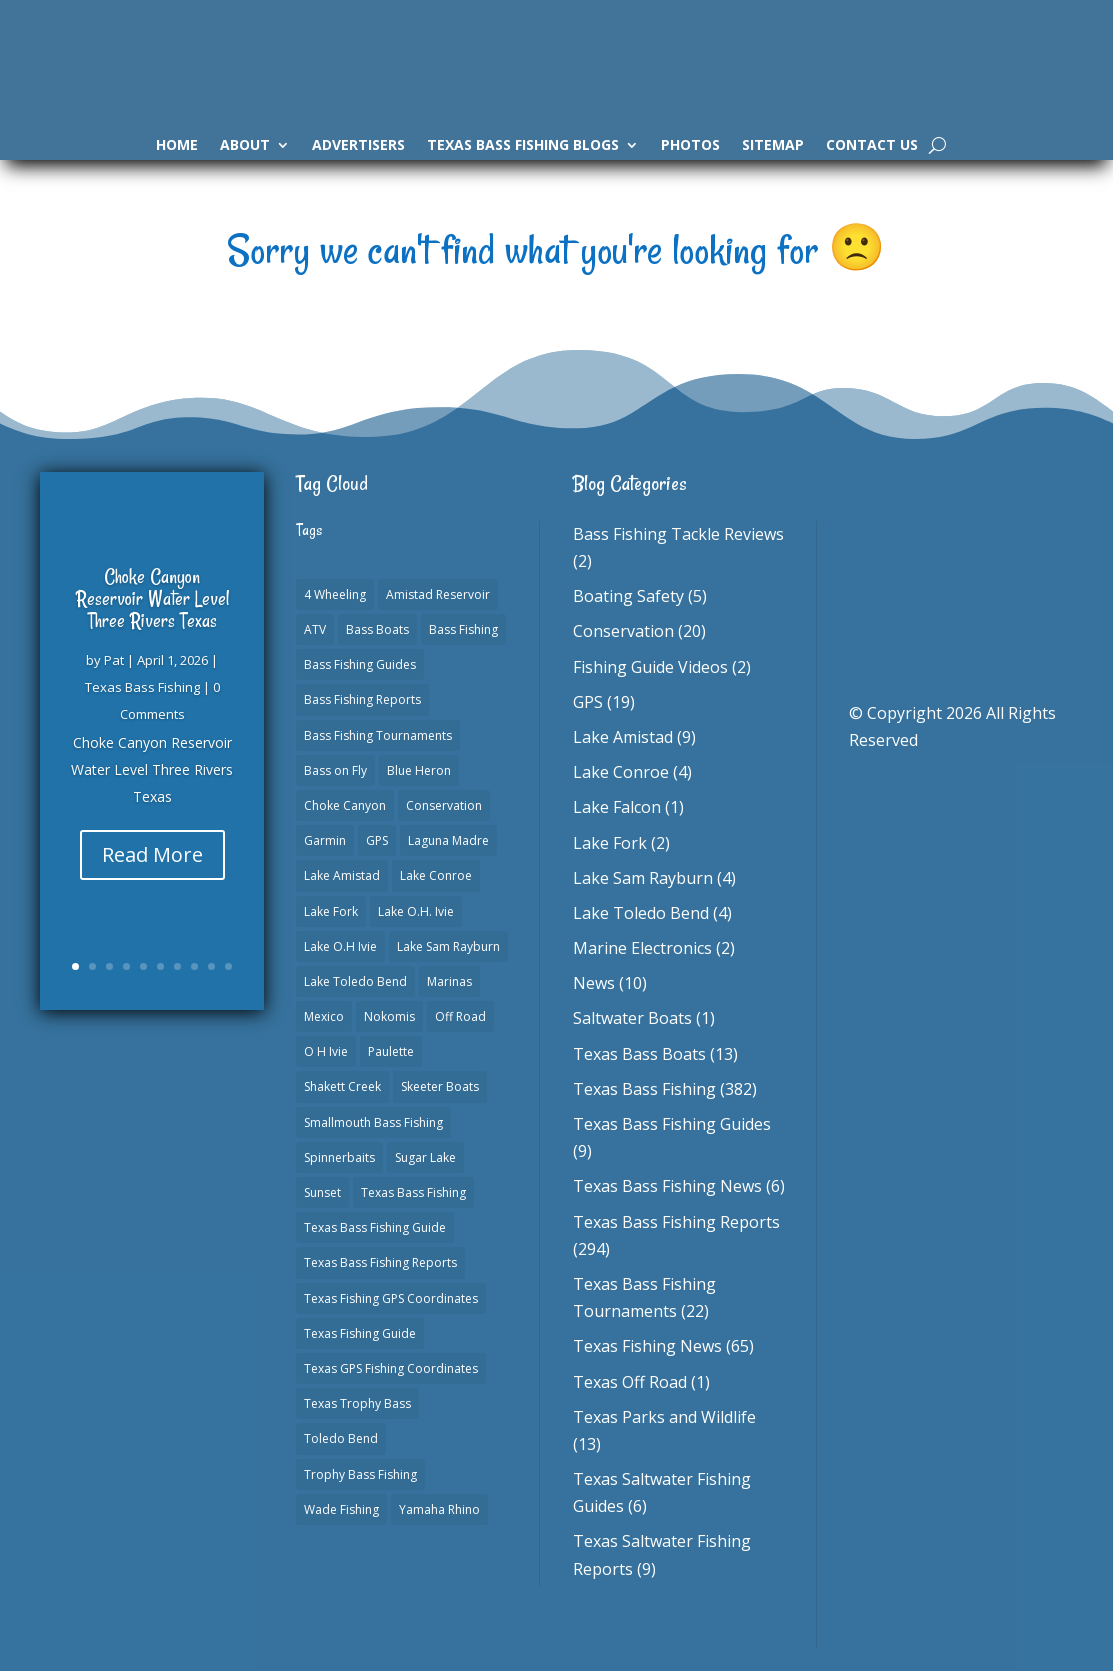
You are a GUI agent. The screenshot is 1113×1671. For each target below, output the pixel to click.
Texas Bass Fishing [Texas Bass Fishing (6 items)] (413, 1192)
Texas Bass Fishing (142, 687)
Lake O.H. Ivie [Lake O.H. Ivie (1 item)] (416, 911)
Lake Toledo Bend (641, 913)
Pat (114, 660)
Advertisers (358, 146)
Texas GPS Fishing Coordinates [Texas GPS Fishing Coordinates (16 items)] (391, 1368)
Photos (690, 146)
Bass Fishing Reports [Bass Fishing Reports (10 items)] (362, 699)
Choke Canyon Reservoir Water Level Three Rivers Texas (152, 598)
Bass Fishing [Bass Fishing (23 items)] (463, 629)
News (594, 983)
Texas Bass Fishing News (667, 1186)
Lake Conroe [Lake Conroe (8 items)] (436, 875)
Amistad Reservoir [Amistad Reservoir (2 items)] (438, 594)
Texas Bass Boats (639, 1054)
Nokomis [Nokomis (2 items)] (389, 1016)
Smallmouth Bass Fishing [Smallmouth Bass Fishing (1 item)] (373, 1122)
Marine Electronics (642, 948)
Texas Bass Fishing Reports (676, 1222)
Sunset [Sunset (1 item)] (322, 1192)
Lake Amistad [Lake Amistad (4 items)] (342, 875)
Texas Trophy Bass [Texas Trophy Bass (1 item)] (357, 1403)
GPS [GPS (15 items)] (377, 840)
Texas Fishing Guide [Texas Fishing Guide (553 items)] (360, 1333)
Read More (152, 854)
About (245, 146)
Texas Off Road (630, 1382)
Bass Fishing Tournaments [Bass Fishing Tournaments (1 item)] (378, 735)
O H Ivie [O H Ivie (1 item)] (326, 1051)
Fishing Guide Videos (650, 667)
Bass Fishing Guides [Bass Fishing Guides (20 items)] (360, 664)
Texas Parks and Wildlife (664, 1417)
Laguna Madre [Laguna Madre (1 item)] (448, 840)
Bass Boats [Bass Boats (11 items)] (377, 629)
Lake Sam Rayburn (643, 878)
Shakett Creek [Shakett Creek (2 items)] (342, 1086)
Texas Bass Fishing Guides (672, 1124)
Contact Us (872, 146)
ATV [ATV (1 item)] (315, 629)
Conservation (623, 631)
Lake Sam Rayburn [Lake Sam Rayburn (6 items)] (448, 946)
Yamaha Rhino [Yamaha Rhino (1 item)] (439, 1509)
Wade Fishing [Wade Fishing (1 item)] (341, 1509)
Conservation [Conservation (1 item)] (444, 805)
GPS (588, 702)
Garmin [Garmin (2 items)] (325, 840)
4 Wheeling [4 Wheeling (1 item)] (335, 594)
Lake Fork (610, 843)
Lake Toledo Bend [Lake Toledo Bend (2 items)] (355, 981)
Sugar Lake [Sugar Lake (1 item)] (425, 1157)
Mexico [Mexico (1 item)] (324, 1016)
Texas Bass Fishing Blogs (523, 146)
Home (177, 146)
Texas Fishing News (647, 1346)
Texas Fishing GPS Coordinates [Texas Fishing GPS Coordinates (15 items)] (391, 1298)
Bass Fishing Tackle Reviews (678, 534)
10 (228, 966)
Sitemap (773, 146)
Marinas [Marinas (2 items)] (449, 981)
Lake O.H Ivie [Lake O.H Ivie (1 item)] (340, 946)
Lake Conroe (621, 772)
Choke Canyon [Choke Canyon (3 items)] (345, 805)
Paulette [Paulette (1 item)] (391, 1051)
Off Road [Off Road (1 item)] (460, 1016)
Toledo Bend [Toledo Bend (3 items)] (341, 1438)
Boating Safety (628, 596)
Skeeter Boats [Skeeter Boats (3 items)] (440, 1086)
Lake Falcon (617, 807)
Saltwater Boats (632, 1018)
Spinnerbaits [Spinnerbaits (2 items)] (339, 1157)
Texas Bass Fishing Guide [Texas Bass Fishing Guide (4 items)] (375, 1227)
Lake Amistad (623, 737)
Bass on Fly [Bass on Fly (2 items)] (335, 770)
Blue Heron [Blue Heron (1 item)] (419, 770)
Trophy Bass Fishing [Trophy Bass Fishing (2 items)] (360, 1474)
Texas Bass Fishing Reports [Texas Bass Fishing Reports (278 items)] (380, 1262)
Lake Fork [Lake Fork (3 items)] (331, 911)
